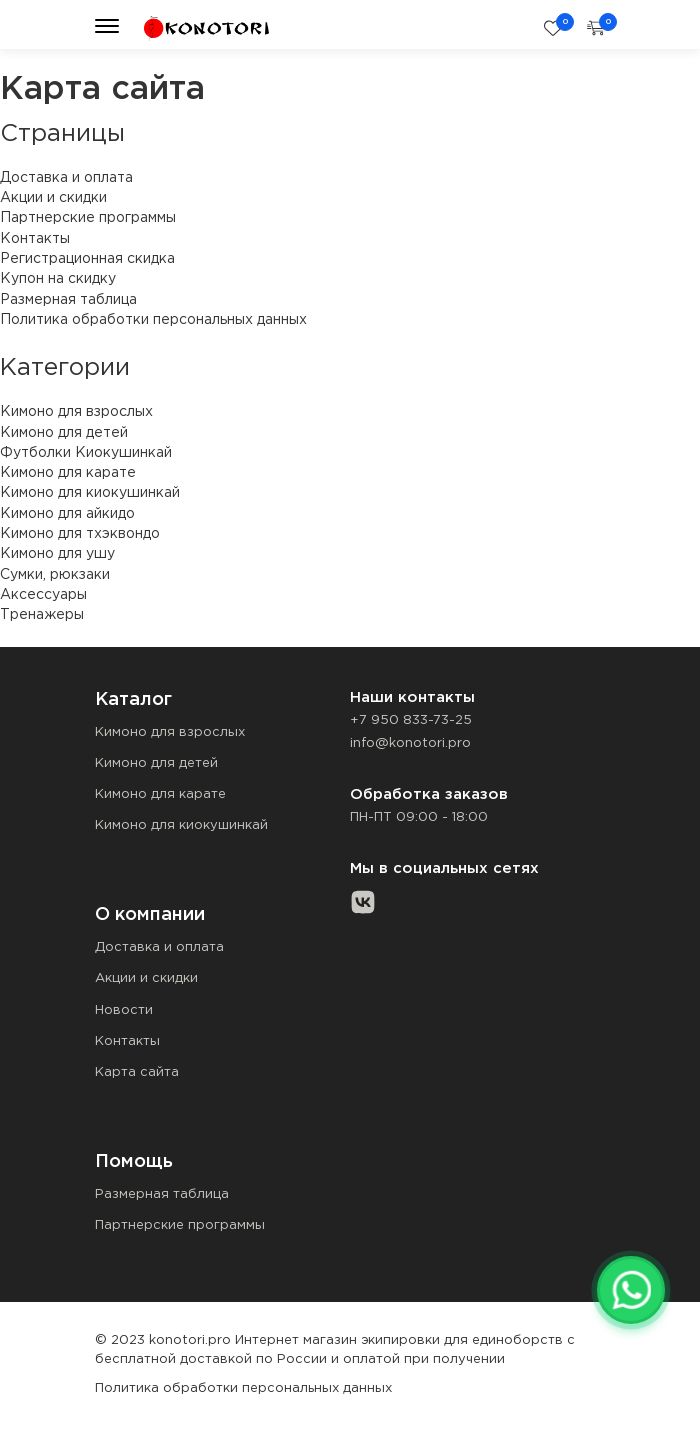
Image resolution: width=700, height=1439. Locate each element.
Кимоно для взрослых (76, 412)
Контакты (35, 239)
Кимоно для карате (68, 473)
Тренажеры (42, 615)
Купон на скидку (58, 279)
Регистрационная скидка (87, 259)
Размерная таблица (68, 300)
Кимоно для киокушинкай (90, 493)
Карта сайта (137, 1072)
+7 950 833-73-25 (411, 720)
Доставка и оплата (66, 178)
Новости (124, 1010)
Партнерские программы (88, 218)
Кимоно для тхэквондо (80, 534)
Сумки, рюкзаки (55, 575)
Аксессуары (43, 595)
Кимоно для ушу (57, 554)
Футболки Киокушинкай (86, 453)
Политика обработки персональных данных (153, 320)
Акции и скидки (53, 198)
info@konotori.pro (410, 743)
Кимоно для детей (64, 433)
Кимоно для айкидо (67, 514)
